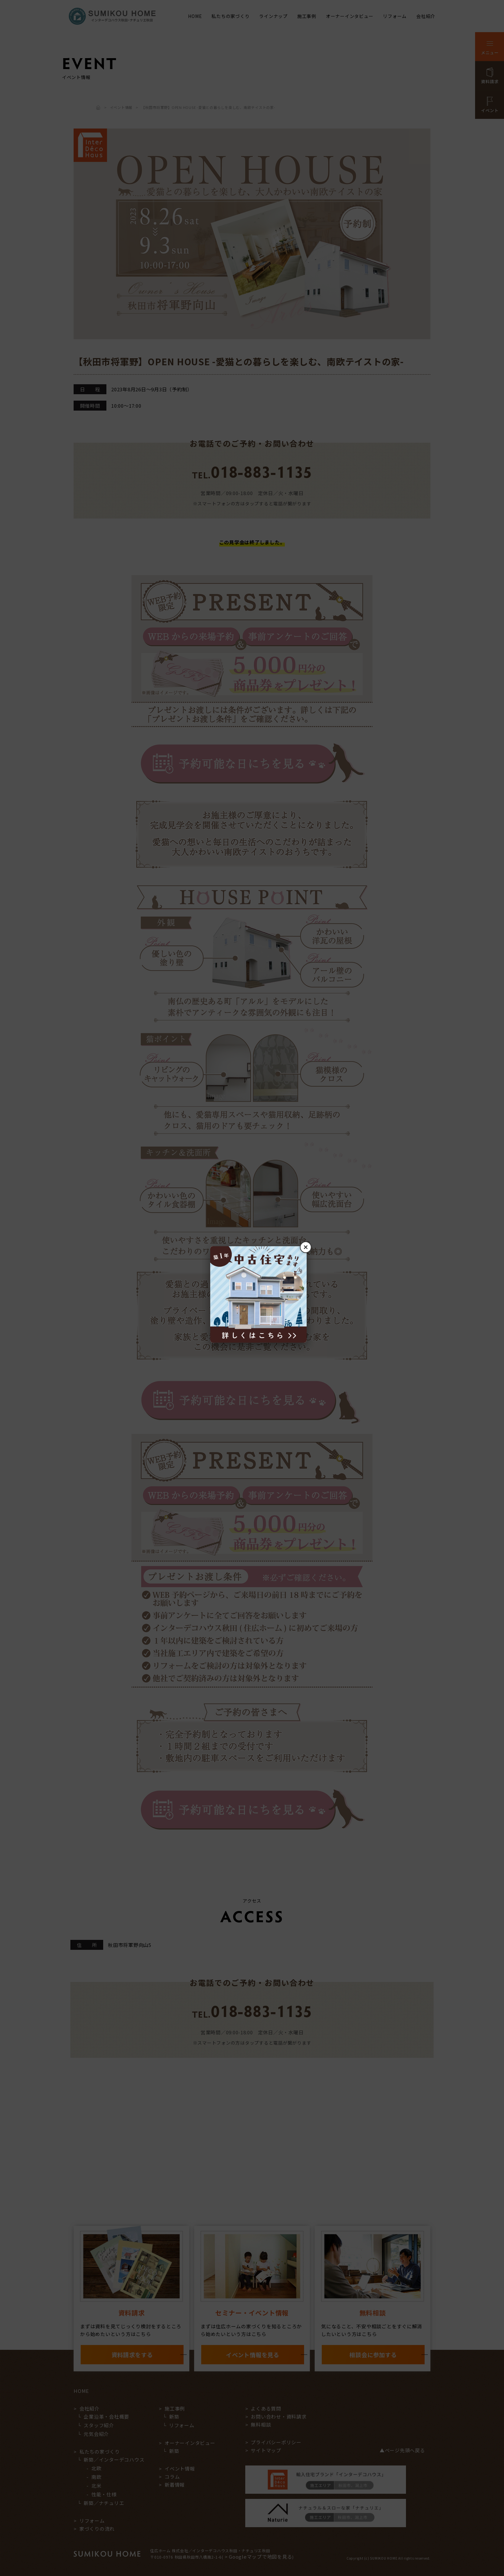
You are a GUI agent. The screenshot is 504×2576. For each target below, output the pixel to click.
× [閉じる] (305, 1247)
